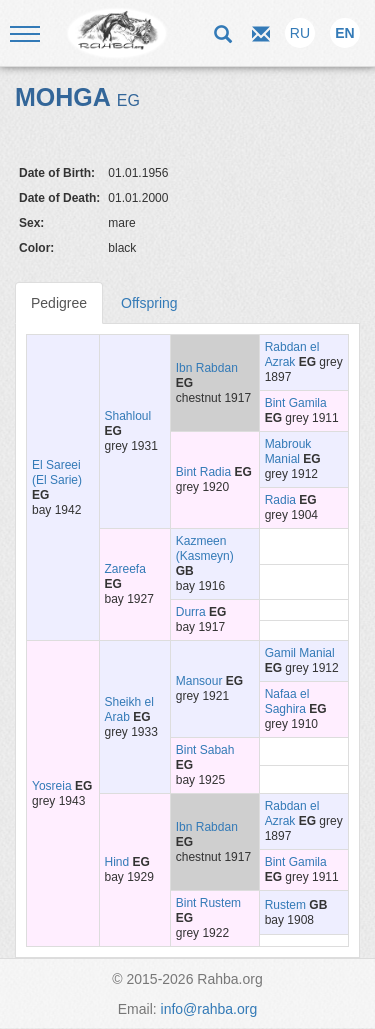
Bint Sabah (205, 750)
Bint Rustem (208, 903)
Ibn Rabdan (207, 368)
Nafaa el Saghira (287, 701)
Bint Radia (203, 472)
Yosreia (52, 786)
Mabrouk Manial (288, 451)
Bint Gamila (296, 403)
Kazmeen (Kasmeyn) (205, 548)
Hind (117, 862)
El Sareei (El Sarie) (57, 472)
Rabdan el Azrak (292, 354)
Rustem (285, 905)
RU (300, 33)
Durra (191, 612)
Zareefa (125, 569)
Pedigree (59, 303)
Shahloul (128, 416)
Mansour (199, 681)
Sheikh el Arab (129, 709)
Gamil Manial (300, 653)
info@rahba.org (209, 1009)
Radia (280, 500)
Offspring (149, 303)
